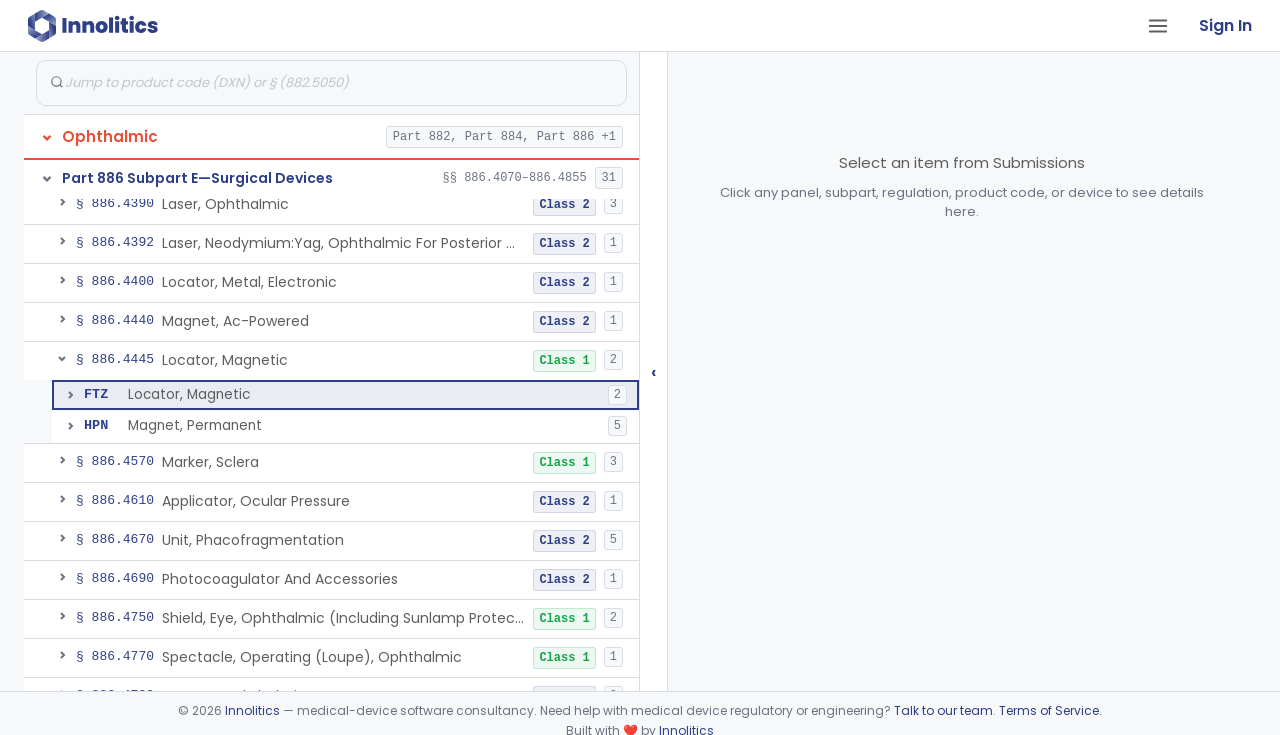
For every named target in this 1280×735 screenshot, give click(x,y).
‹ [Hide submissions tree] (654, 371)
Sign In (1225, 25)
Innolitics (252, 710)
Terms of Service (1049, 710)
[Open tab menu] (1158, 26)
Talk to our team (943, 710)
